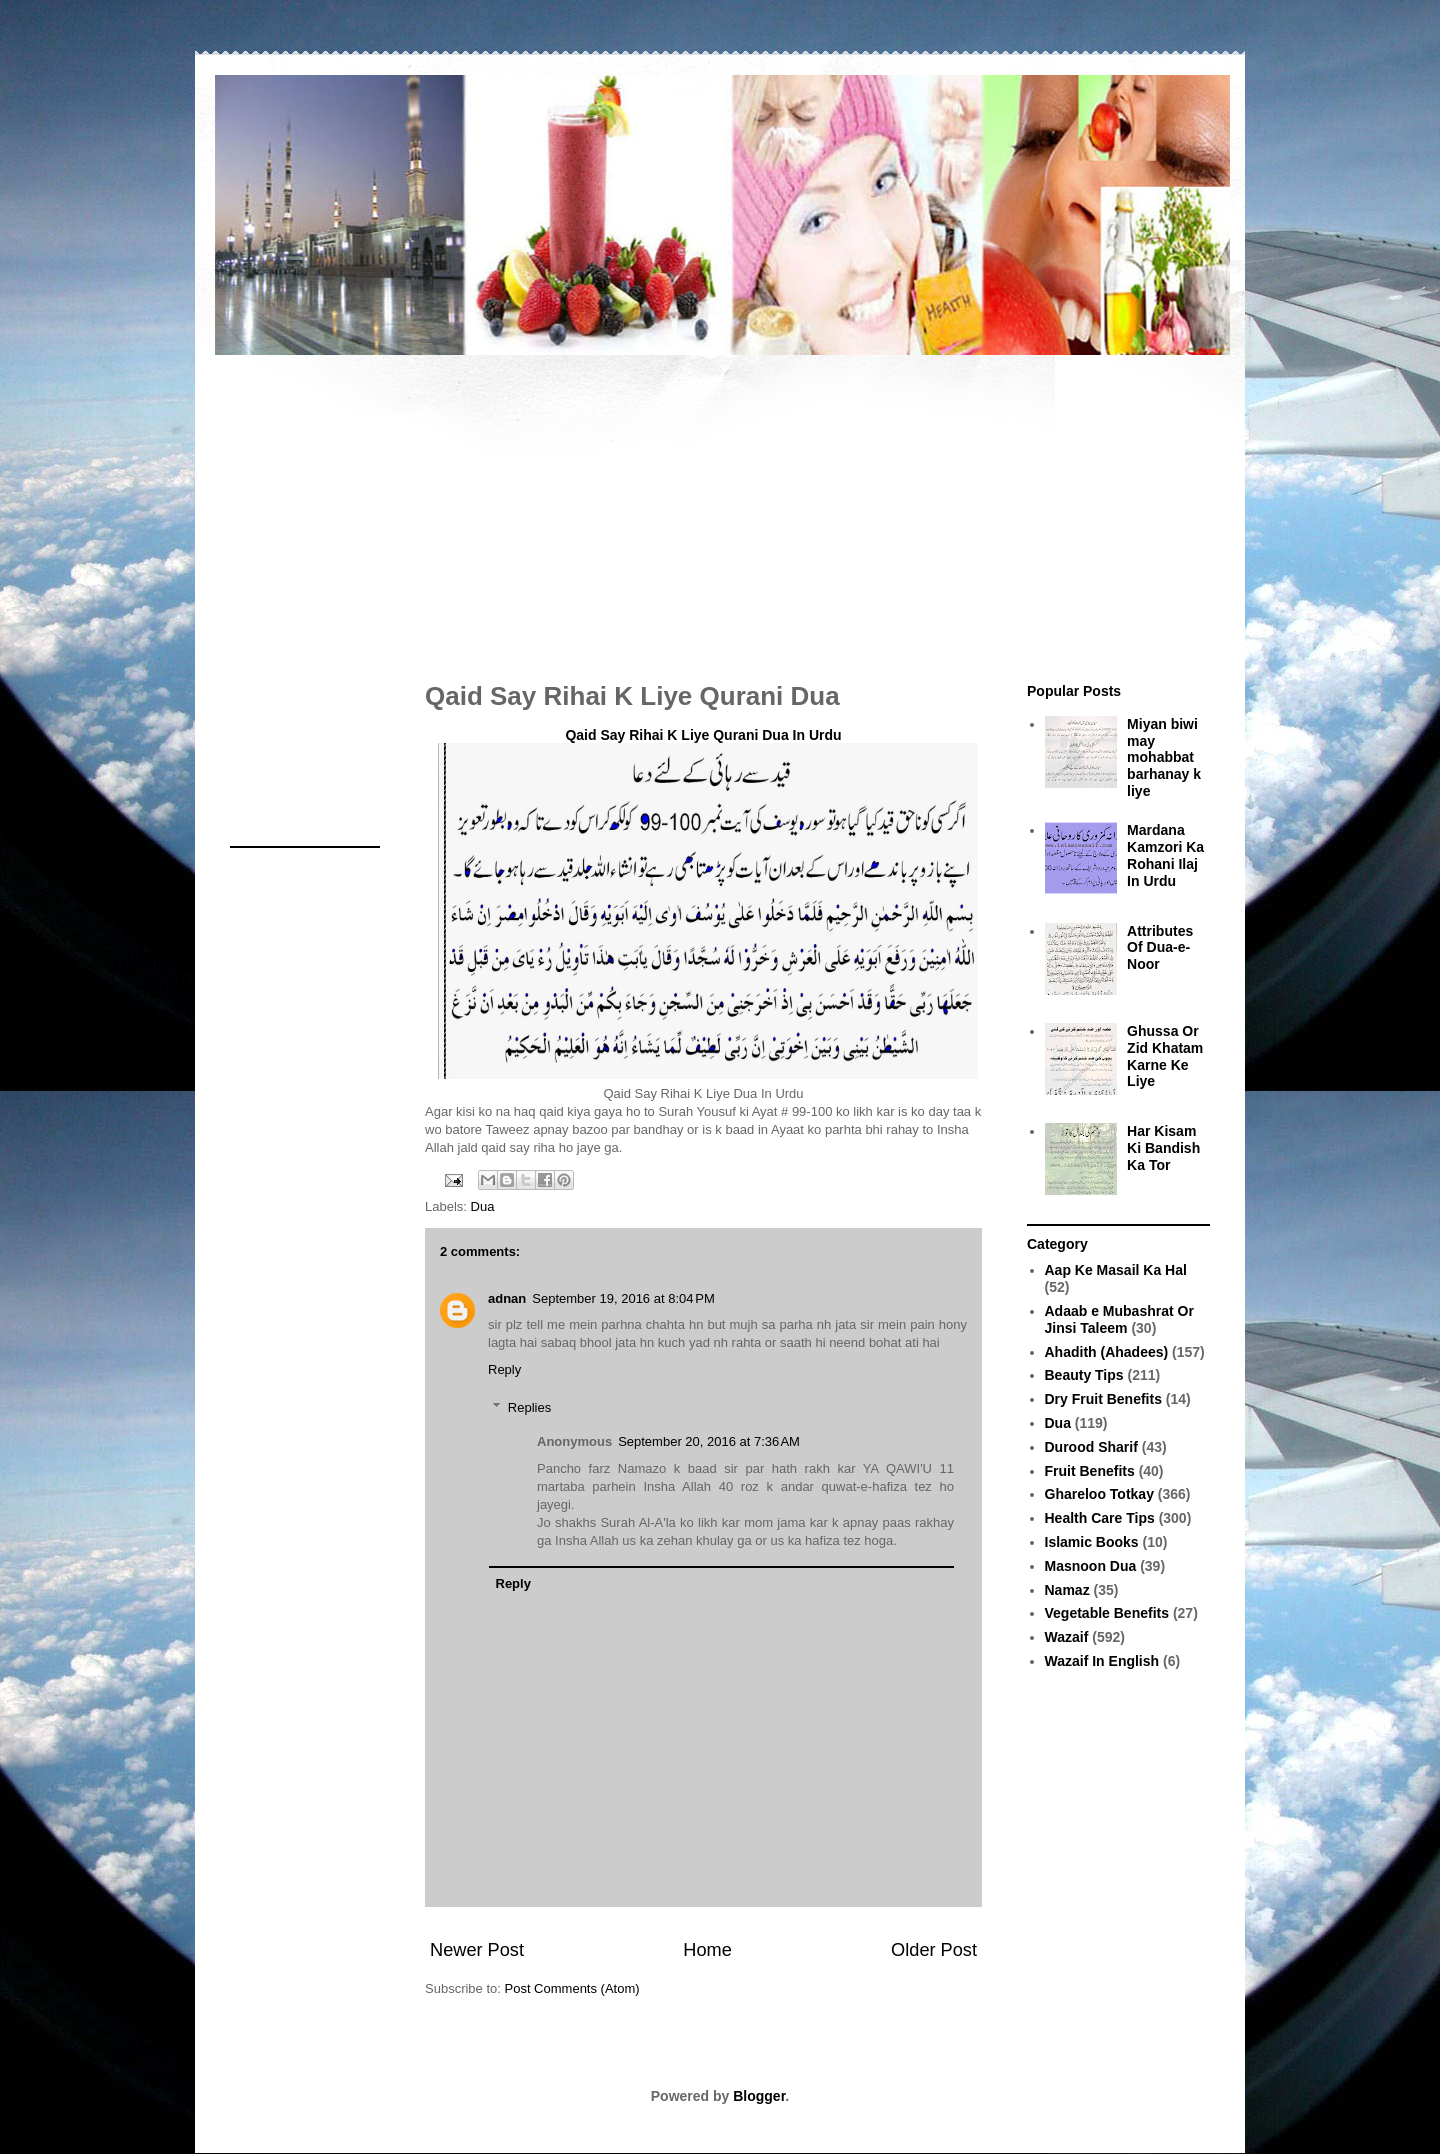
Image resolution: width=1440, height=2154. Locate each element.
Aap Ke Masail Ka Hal (1116, 1270)
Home (707, 1950)
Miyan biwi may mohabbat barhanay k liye (1164, 757)
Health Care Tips (1100, 1518)
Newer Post (477, 1950)
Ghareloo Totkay (1099, 1494)
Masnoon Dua (1091, 1566)
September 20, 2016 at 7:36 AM (709, 1441)
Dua (483, 1206)
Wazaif (1067, 1637)
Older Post (934, 1950)
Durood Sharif (1091, 1447)
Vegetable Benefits (1107, 1613)
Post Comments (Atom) (572, 1988)
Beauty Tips (1084, 1375)
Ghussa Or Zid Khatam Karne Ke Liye (1165, 1056)
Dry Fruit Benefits (1103, 1399)
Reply (504, 1369)
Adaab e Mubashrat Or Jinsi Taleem (1119, 1319)
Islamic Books (1092, 1542)
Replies (529, 1407)
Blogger (759, 2096)
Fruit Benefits (1090, 1471)
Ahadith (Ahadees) (1107, 1352)
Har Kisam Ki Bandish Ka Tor (1163, 1148)
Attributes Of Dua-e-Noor (1160, 948)
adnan (507, 1298)
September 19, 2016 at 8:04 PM (623, 1298)
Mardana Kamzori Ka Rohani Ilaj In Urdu (1165, 855)
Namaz (1067, 1590)
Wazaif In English (1102, 1661)
